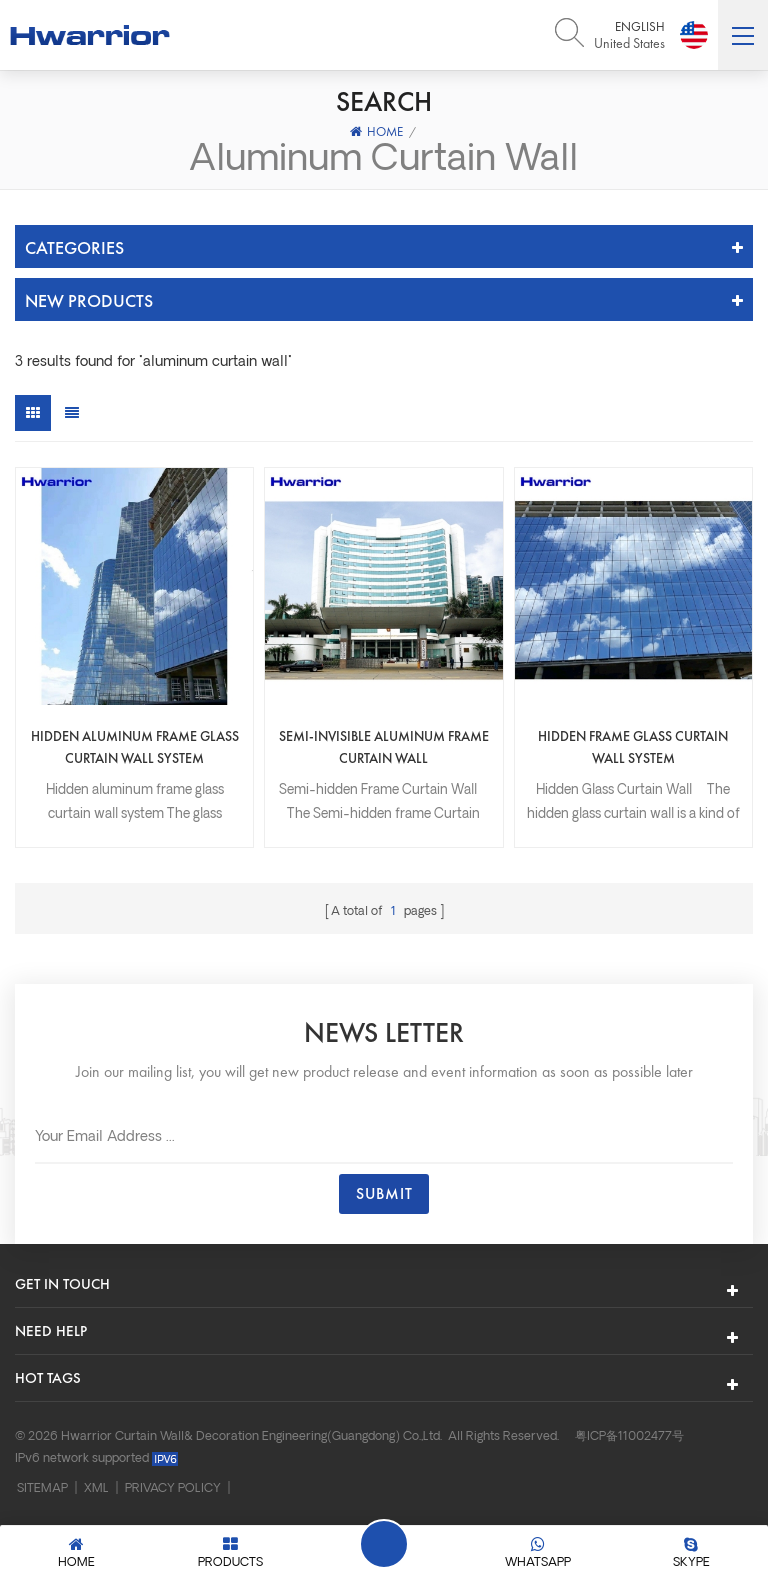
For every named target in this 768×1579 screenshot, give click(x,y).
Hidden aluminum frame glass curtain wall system (135, 747)
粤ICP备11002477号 (629, 1437)
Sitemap (42, 1489)
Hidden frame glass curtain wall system (633, 747)
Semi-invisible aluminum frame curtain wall (384, 747)
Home (376, 131)
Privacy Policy (173, 1489)
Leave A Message (384, 1544)
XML (96, 1489)
